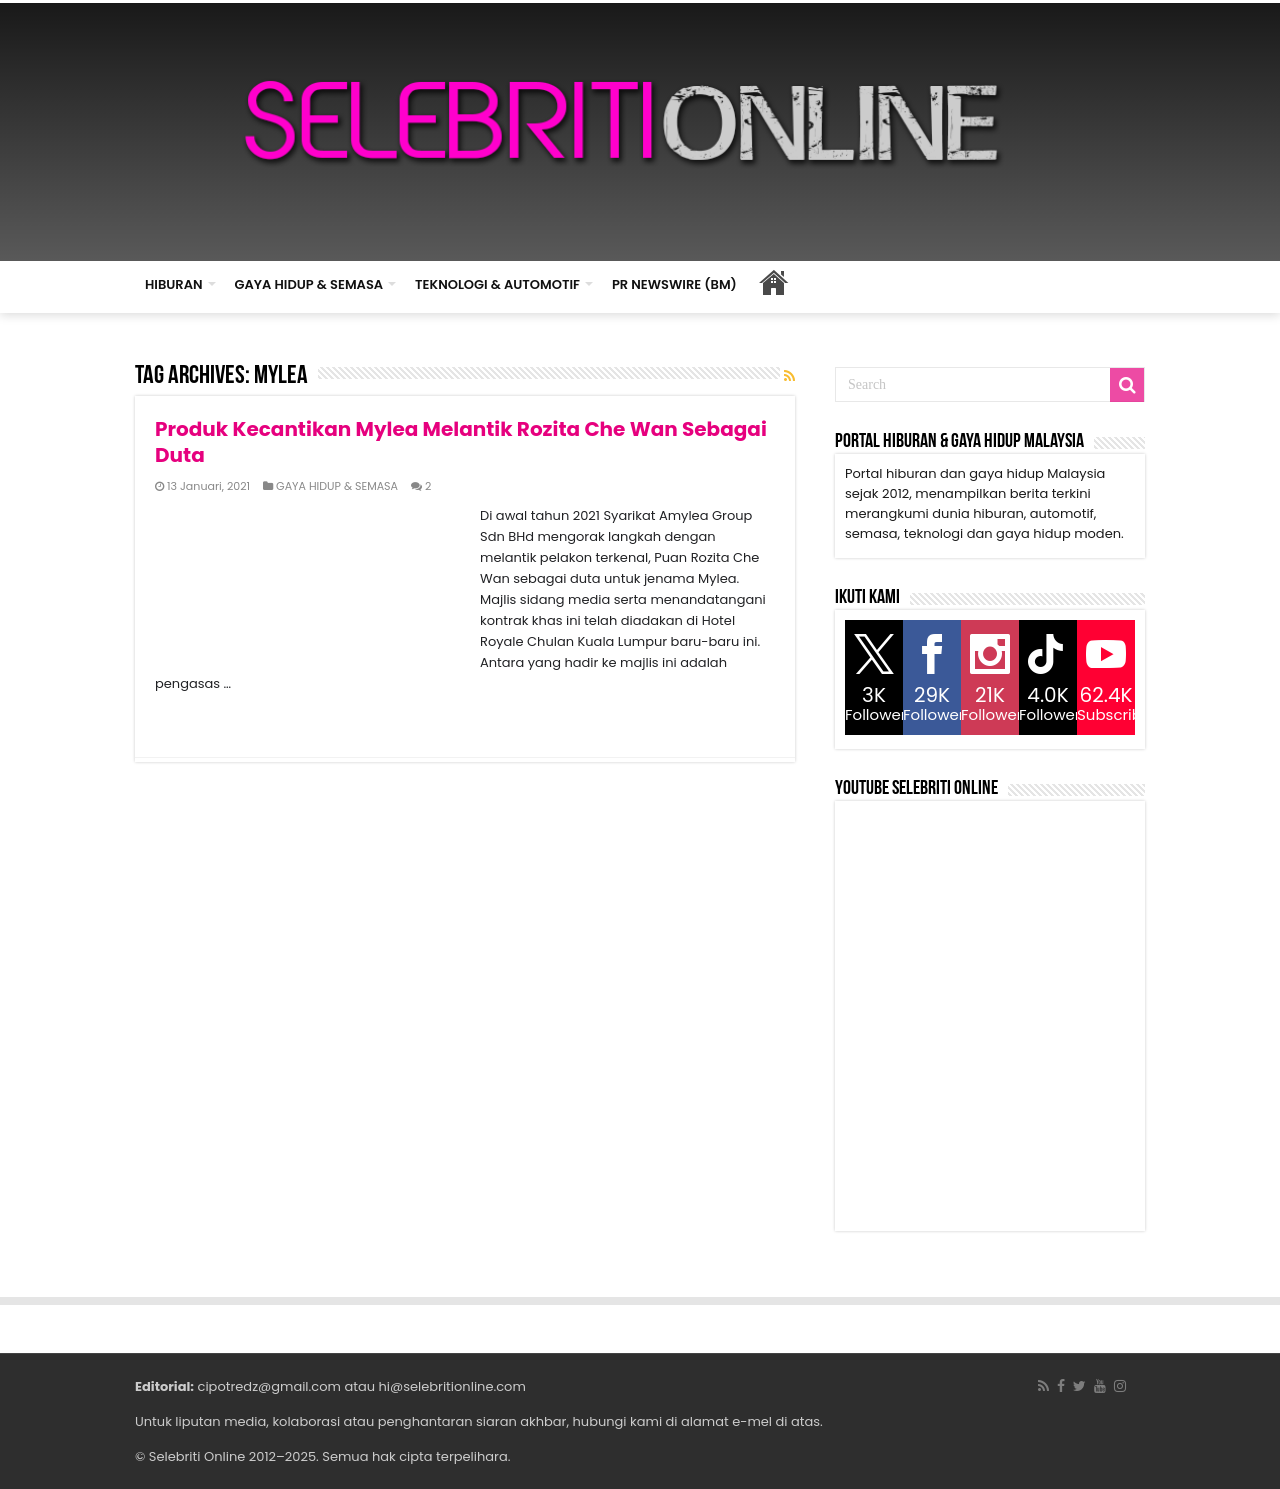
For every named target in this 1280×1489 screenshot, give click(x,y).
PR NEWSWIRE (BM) (674, 284)
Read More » (198, 719)
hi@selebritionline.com (451, 1386)
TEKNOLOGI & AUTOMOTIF (497, 284)
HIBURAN (174, 284)
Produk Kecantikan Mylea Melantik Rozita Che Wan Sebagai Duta (461, 442)
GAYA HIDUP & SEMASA (309, 284)
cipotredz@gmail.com (269, 1386)
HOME (774, 282)
